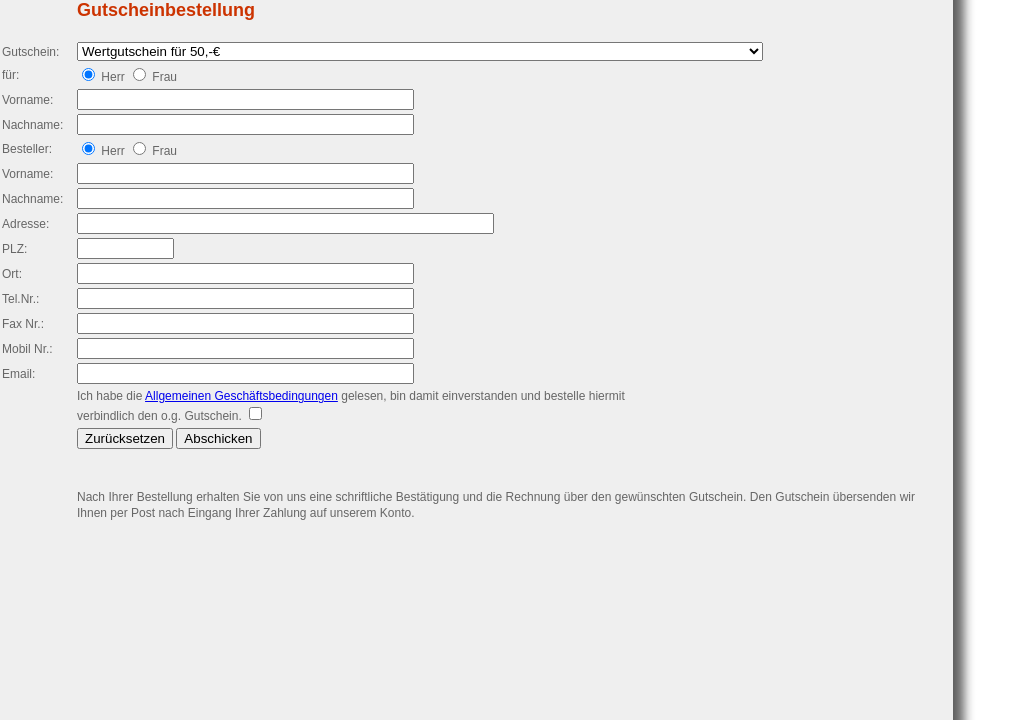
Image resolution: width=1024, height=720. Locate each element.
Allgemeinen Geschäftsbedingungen (241, 396)
